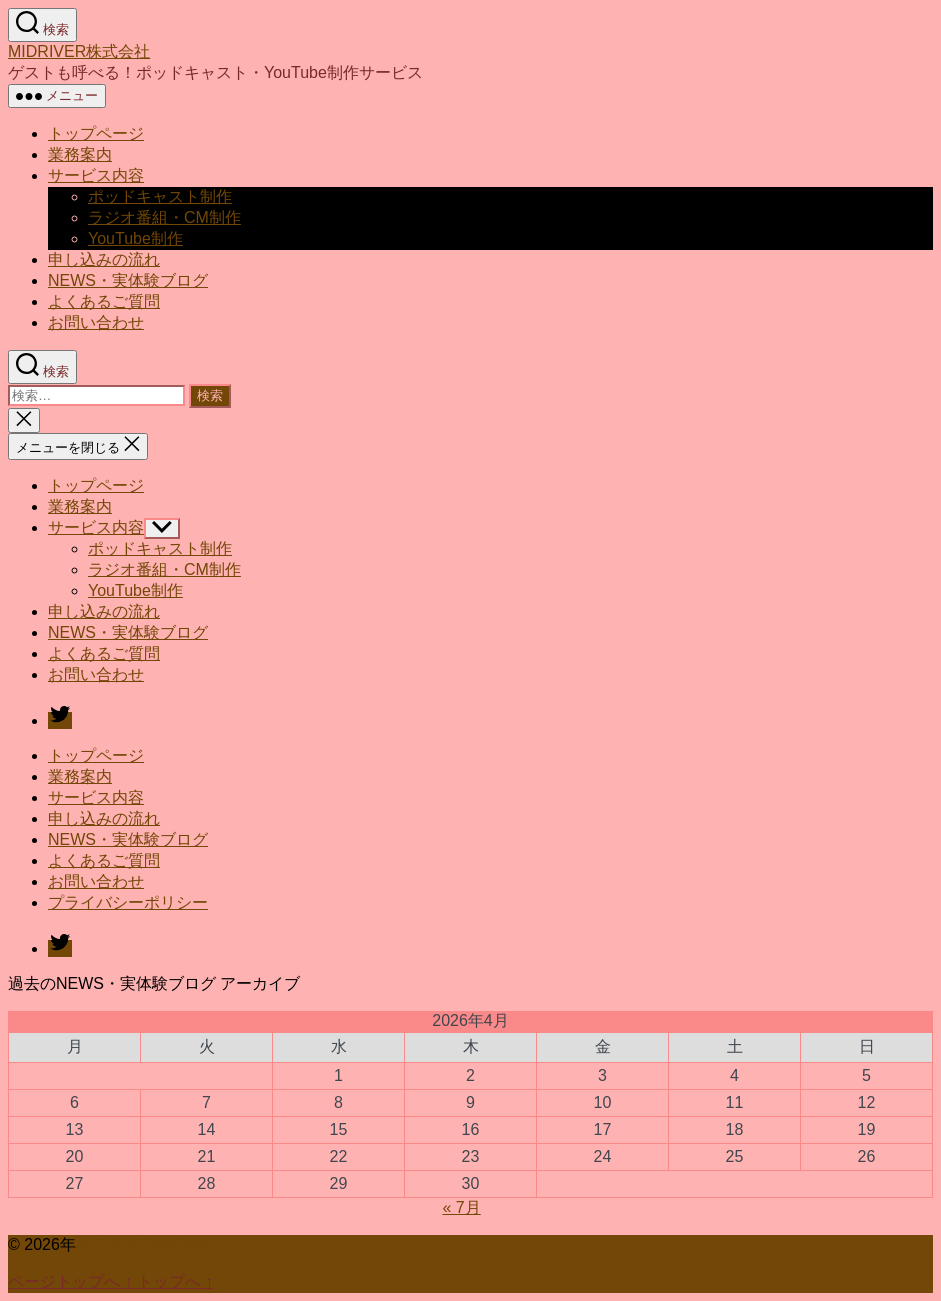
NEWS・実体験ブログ (128, 280)
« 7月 (461, 1207)
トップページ (96, 133)
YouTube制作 (135, 238)
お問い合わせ (96, 322)
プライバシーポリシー (128, 902)
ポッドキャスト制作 (160, 196)
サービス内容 (96, 175)
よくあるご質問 (104, 301)
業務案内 (80, 154)
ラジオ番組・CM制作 (164, 217)
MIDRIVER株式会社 (79, 51)
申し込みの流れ (104, 259)
